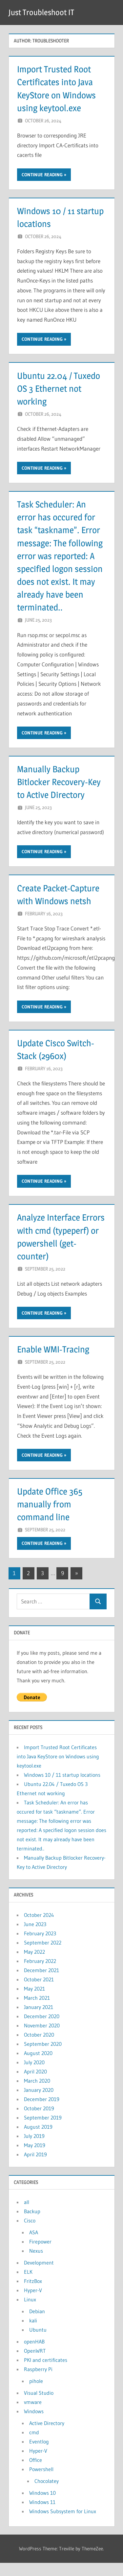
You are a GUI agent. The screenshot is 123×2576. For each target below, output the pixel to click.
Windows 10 (42, 2505)
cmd (34, 2445)
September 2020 (43, 2056)
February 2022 (40, 1973)
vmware (33, 2415)
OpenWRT (35, 2363)
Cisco (29, 2233)
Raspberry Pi (38, 2382)
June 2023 (35, 1937)
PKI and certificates (45, 2372)
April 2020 (35, 2084)
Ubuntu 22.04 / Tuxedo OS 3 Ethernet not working (59, 388)
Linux (30, 2312)
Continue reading (42, 175)
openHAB (34, 2354)
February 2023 (40, 1946)
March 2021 (37, 2010)
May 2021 (34, 2001)
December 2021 (41, 1983)
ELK (28, 2284)
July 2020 (34, 2075)
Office (35, 2472)
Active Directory (46, 2436)
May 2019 (34, 2158)
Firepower (40, 2254)
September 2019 (43, 2130)
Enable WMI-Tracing (54, 1362)
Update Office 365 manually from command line (51, 1517)
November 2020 (42, 2038)
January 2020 (38, 2102)
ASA (33, 2245)
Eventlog (39, 2454)
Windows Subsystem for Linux (62, 2524)
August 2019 (38, 2139)
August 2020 (38, 2066)
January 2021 (38, 2020)
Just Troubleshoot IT (41, 12)
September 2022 (42, 1955)
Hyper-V (33, 2303)
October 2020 (39, 2047)
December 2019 (41, 2112)
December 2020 (41, 2029)
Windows (34, 2424)
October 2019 (39, 2121)
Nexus (36, 2263)
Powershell (41, 2482)
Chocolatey (46, 2493)
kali (33, 2333)
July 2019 (34, 2148)
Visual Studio (38, 2405)
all (26, 2215)
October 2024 (39, 1927)
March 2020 (37, 2093)
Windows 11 (42, 2515)
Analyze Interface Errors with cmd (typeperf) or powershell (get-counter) (49, 1243)
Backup (32, 2224)
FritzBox (33, 2294)
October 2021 (39, 1992)
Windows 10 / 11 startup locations (62, 1787)
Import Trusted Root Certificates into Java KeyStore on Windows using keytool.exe (58, 1769)
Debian (37, 2324)
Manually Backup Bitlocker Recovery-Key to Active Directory (60, 781)
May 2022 (34, 1964)
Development (39, 2275)
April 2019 (35, 2167)
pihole (36, 2393)
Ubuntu (38, 2342)
